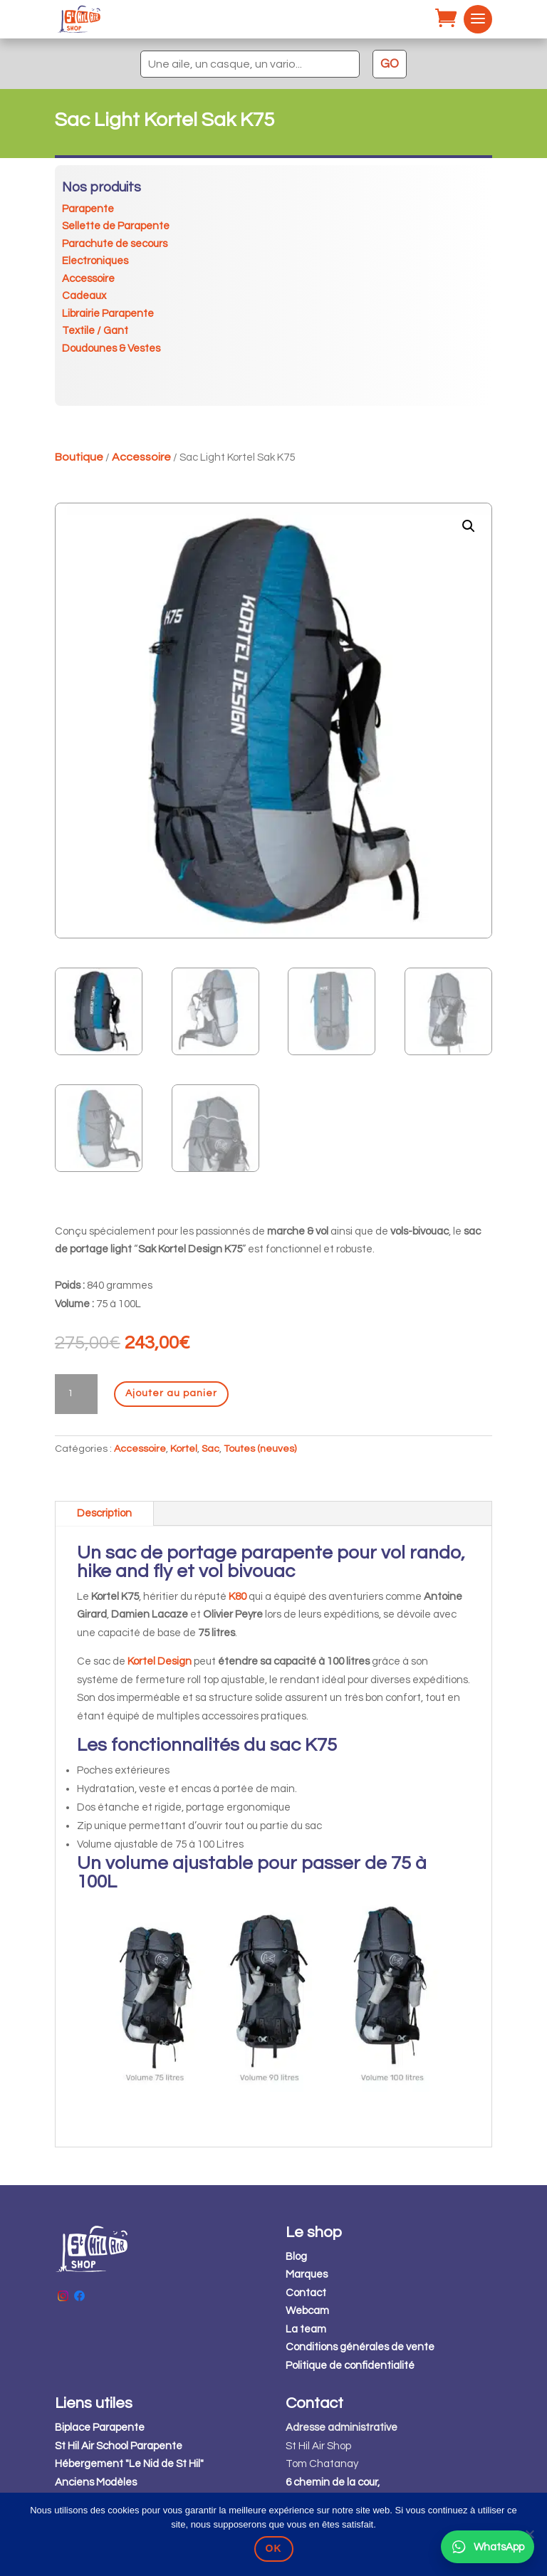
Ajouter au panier (171, 1393)
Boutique (79, 457)
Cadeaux (84, 295)
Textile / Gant (95, 330)
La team (306, 2329)
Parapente (88, 209)
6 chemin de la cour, (333, 2482)
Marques (307, 2274)
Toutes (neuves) (260, 1449)
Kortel (183, 1449)
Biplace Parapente (100, 2427)
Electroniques (95, 261)
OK (274, 2548)
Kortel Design (159, 1661)
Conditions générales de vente (360, 2347)
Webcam (307, 2310)
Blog (296, 2256)
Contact (306, 2293)
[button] (468, 526)
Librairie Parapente (108, 313)
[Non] (529, 2534)
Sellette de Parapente (116, 226)
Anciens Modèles (96, 2482)
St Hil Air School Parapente (118, 2446)
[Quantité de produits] (76, 1394)
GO (389, 64)
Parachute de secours (114, 244)
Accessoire (88, 278)
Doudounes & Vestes (111, 348)
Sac (210, 1449)
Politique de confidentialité (350, 2365)
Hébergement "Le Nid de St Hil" (129, 2464)
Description (104, 1513)
